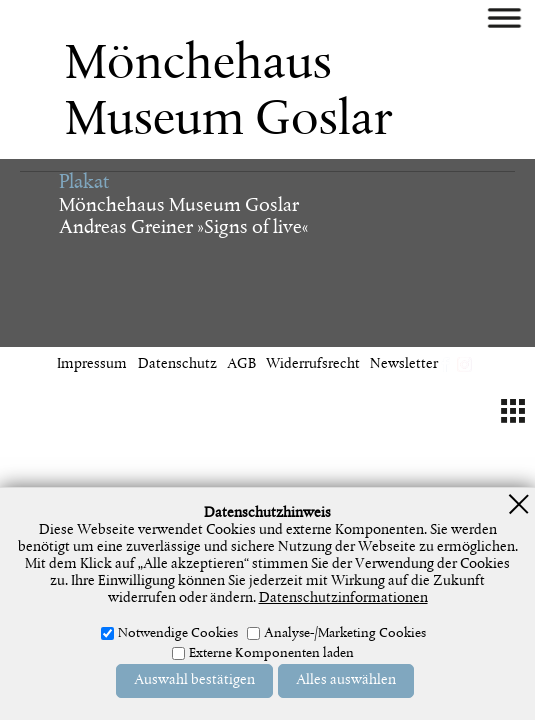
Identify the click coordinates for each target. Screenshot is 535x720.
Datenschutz (177, 364)
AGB (241, 364)
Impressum (92, 364)
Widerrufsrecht (313, 364)
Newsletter (404, 364)
